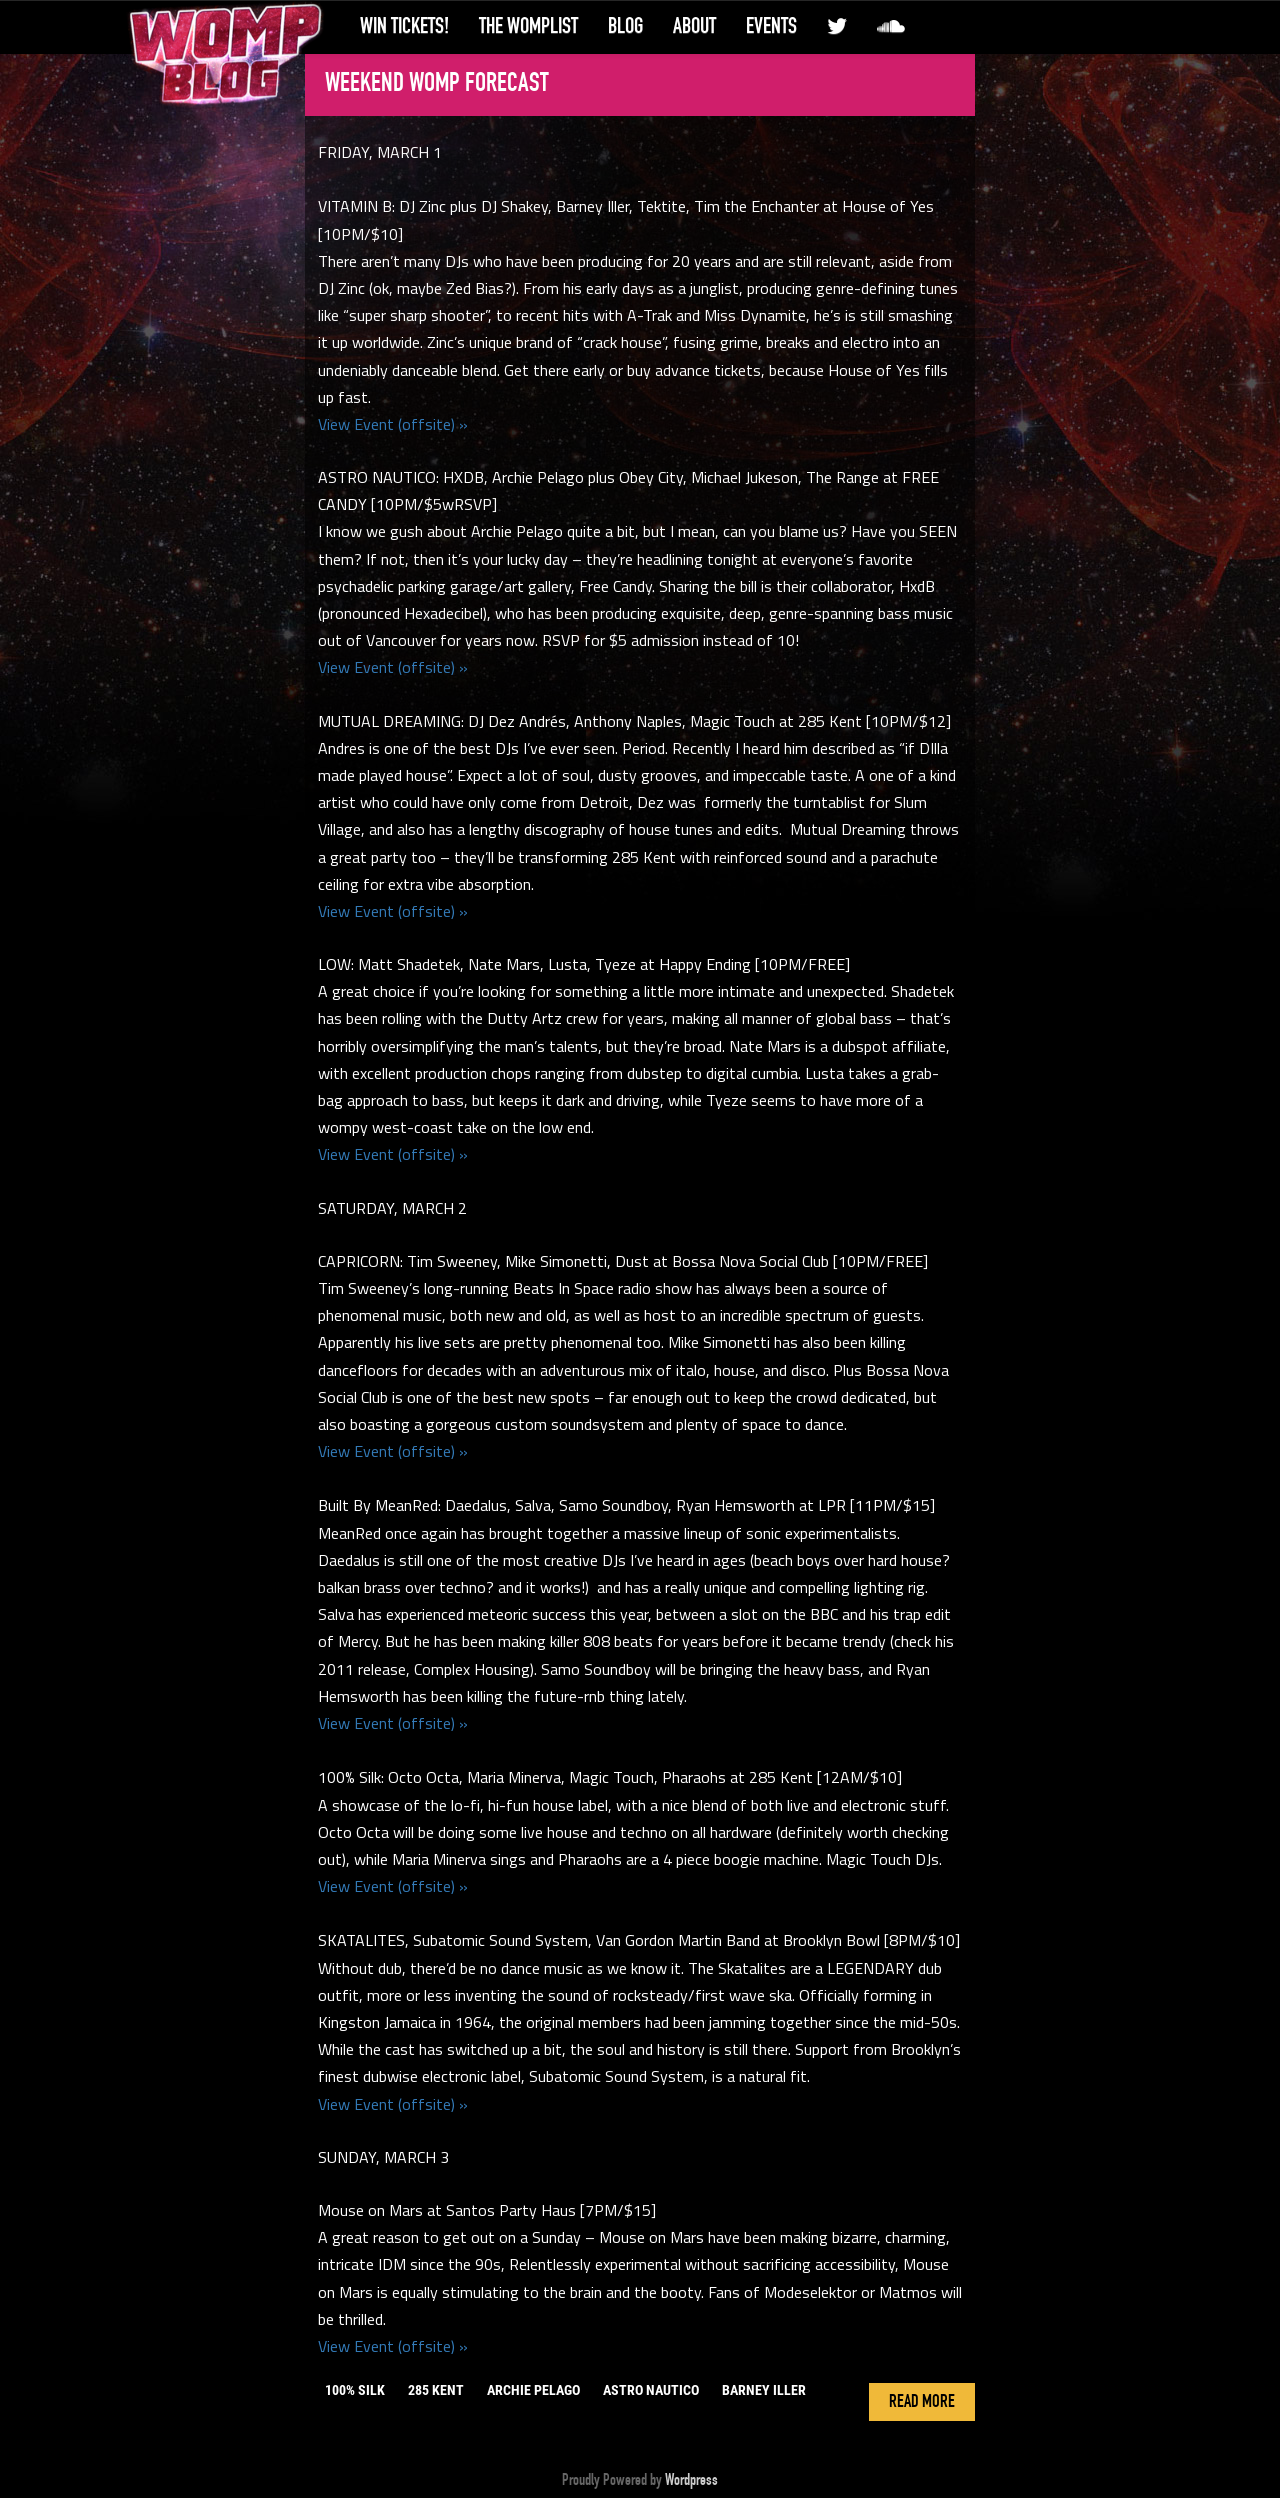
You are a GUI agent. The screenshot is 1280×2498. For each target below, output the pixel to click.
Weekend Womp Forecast (437, 83)
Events (771, 26)
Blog (625, 26)
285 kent (436, 2390)
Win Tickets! (404, 26)
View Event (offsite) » (393, 424)
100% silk (355, 2390)
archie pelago (533, 2390)
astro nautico (651, 2390)
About (694, 26)
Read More (922, 2402)
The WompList (528, 26)
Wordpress (691, 2480)
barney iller (764, 2390)
